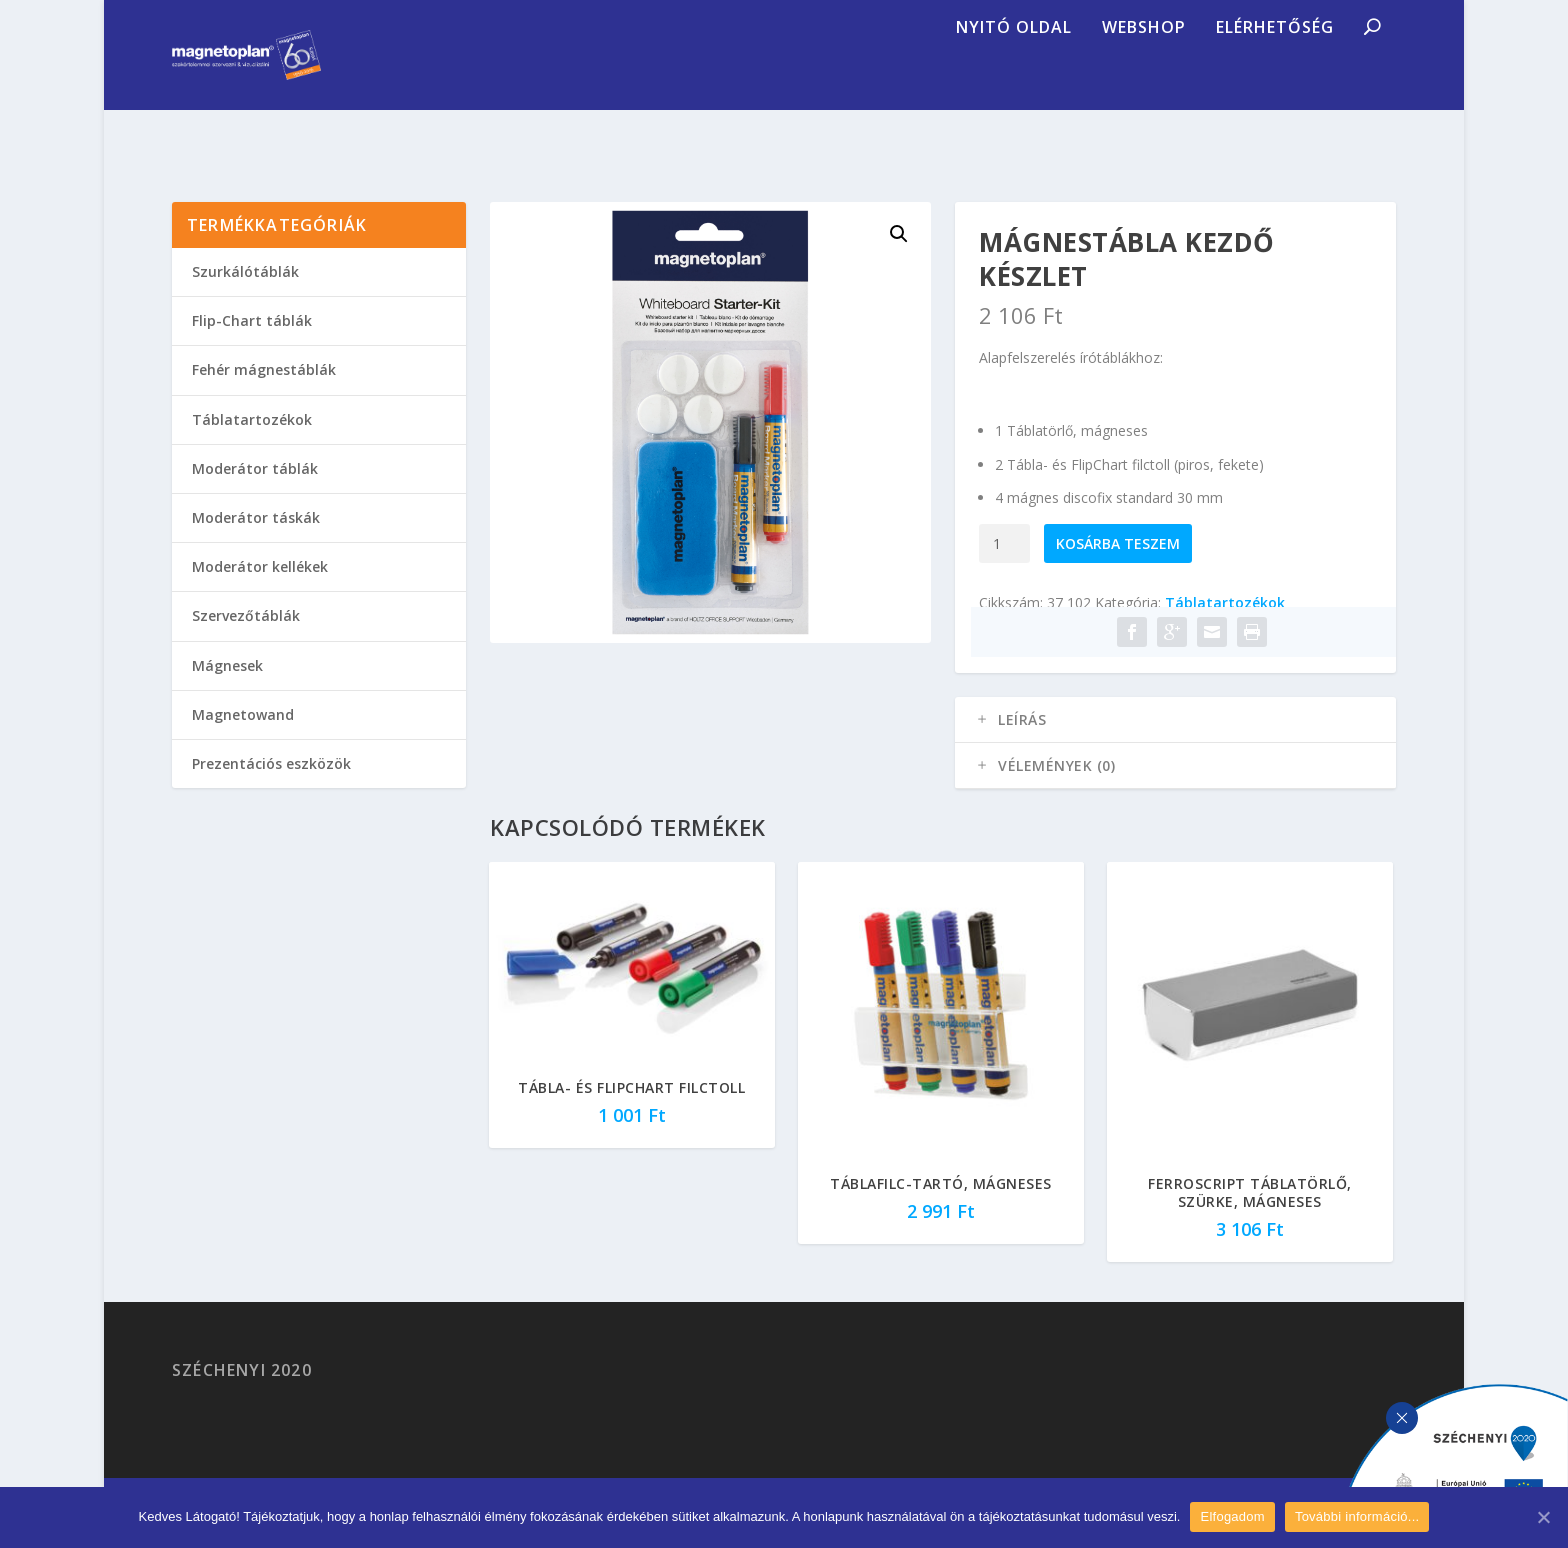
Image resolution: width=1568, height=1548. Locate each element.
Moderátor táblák (255, 492)
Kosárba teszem (1118, 567)
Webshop (1144, 84)
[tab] (1175, 744)
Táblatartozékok (1225, 626)
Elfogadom (1232, 1516)
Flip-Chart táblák (252, 344)
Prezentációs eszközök (271, 787)
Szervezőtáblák (246, 639)
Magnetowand (243, 738)
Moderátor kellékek (260, 590)
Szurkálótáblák (245, 295)
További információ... (1357, 1516)
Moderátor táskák (256, 541)
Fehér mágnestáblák (264, 393)
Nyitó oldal (1014, 84)
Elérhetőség (1275, 84)
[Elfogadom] (1543, 1517)
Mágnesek (227, 689)
